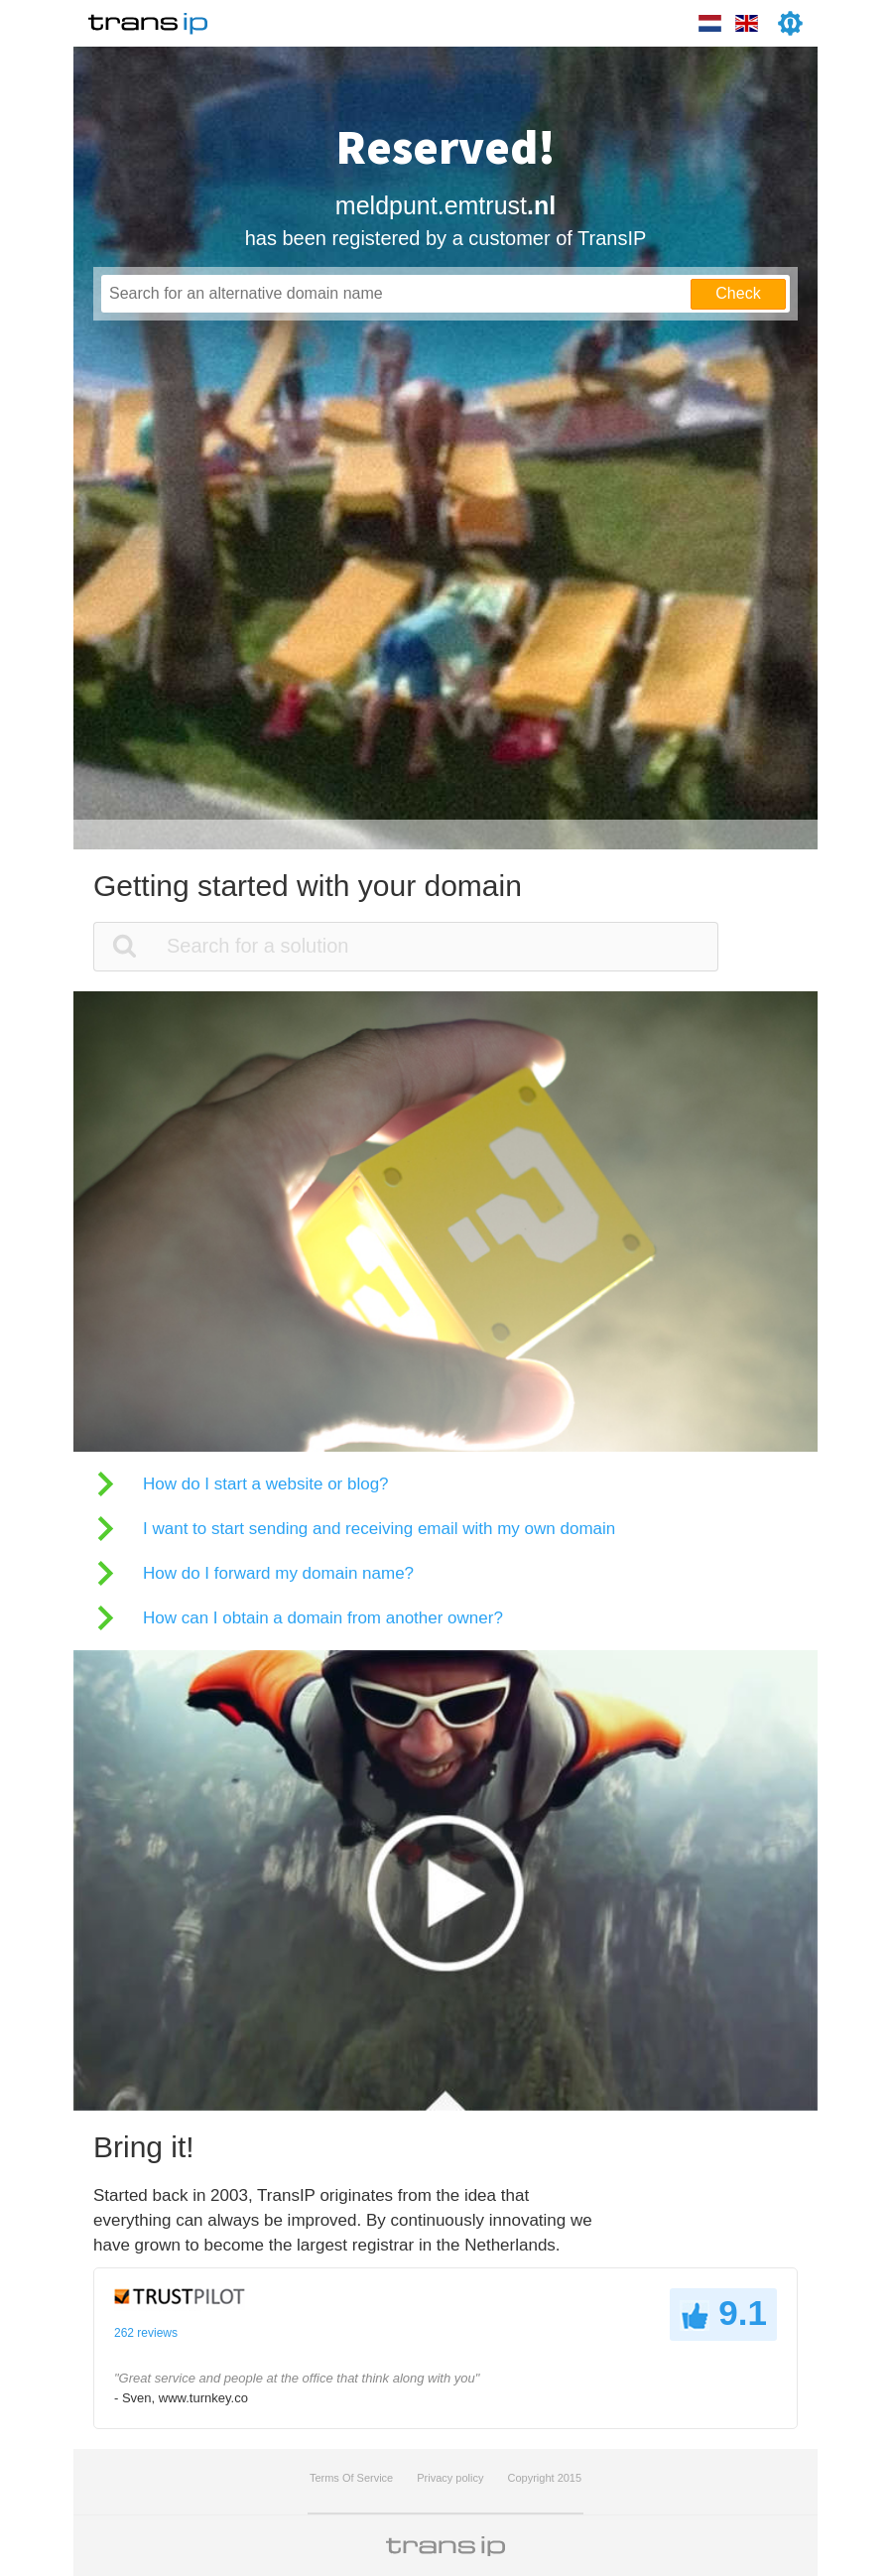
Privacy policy (450, 2478)
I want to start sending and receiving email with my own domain (379, 1528)
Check (737, 293)
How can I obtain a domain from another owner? (323, 1618)
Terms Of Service (351, 2478)
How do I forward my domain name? (278, 1573)
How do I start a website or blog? (266, 1484)
